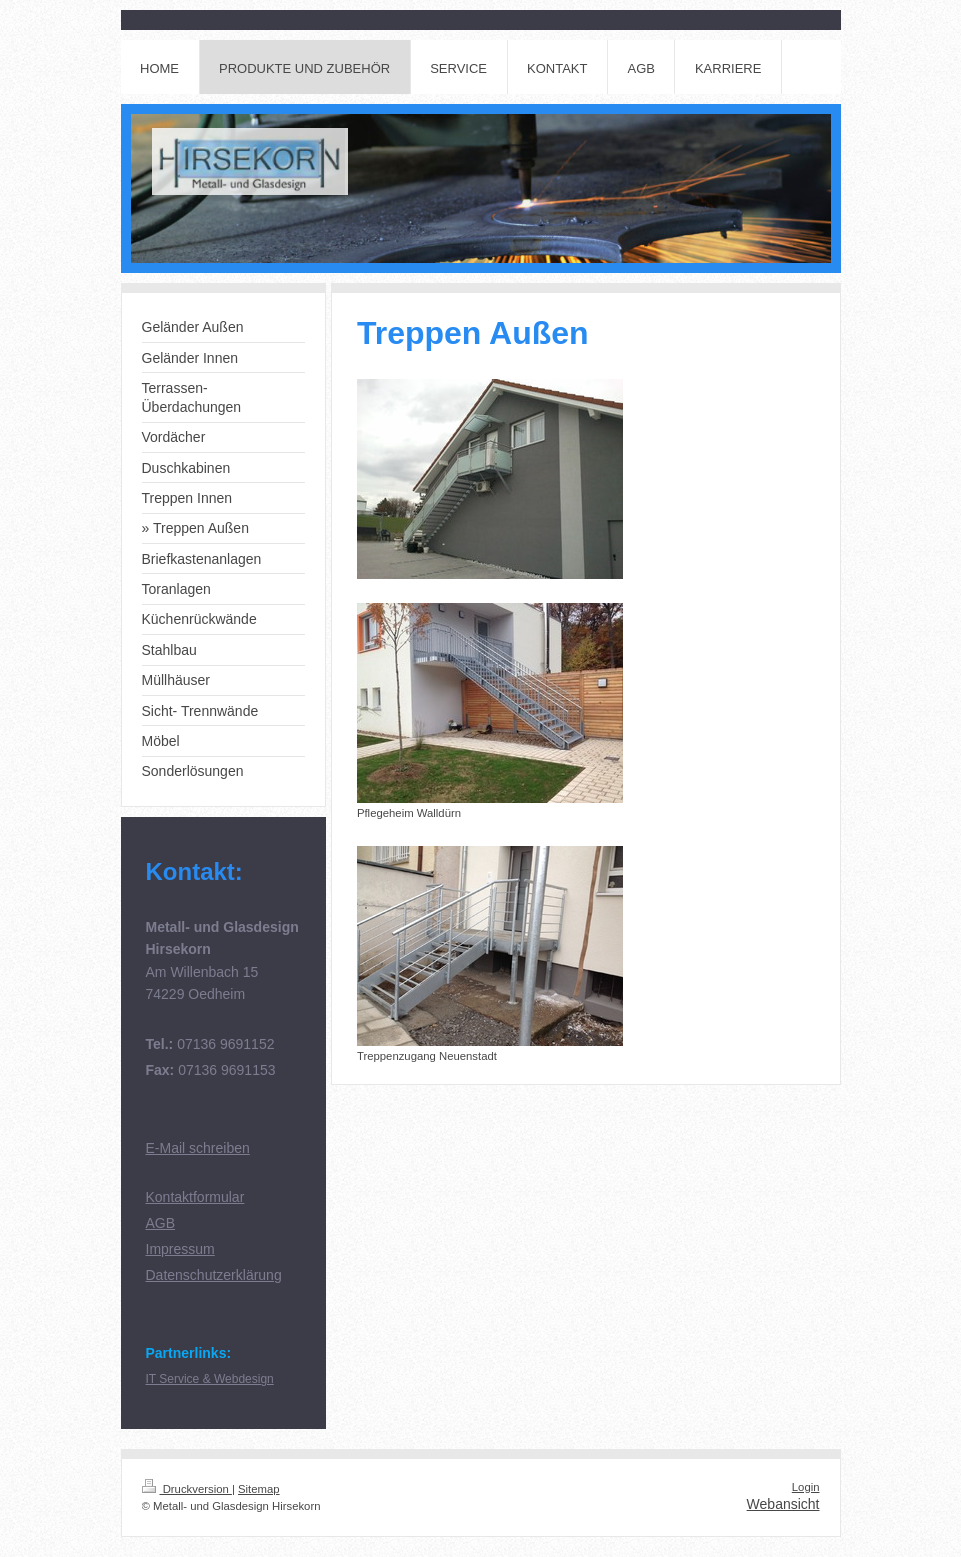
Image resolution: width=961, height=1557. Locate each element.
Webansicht (783, 1504)
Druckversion (187, 1489)
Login (806, 1487)
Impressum (180, 1249)
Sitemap (259, 1489)
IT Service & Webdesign (210, 1379)
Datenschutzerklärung (214, 1275)
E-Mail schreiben (198, 1148)
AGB (161, 1223)
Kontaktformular (195, 1197)
